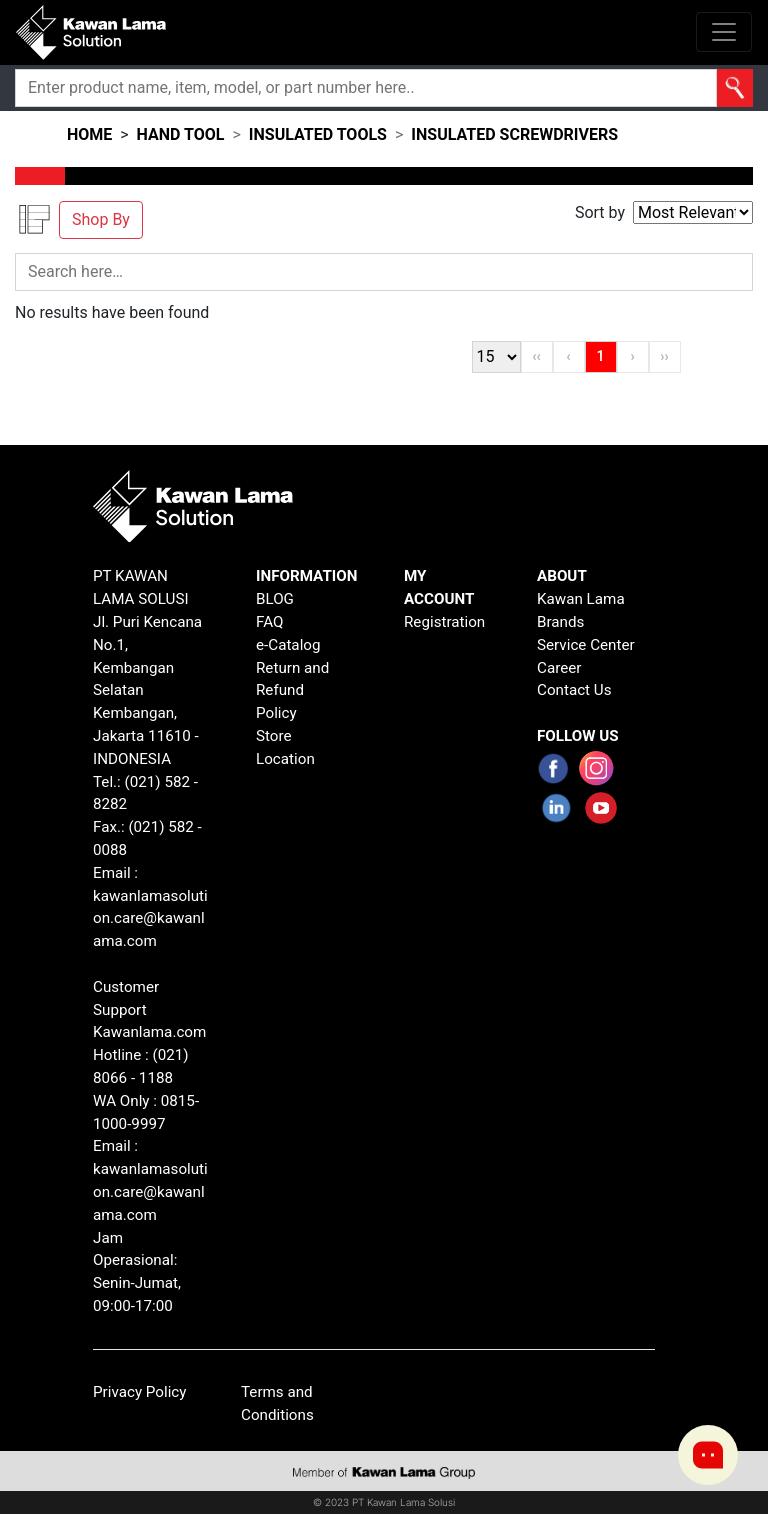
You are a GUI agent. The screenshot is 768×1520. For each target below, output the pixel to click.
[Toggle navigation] (724, 32)
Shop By (101, 219)
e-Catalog (288, 645)
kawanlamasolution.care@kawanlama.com (150, 919)
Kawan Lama (581, 599)
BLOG (275, 599)
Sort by (600, 212)
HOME (89, 134)
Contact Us (574, 690)
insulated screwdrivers (514, 134)
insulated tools (318, 134)
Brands (560, 622)
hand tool (181, 134)
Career (559, 668)
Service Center (586, 645)
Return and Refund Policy (292, 691)
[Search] (366, 88)
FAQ (269, 622)
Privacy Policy (140, 1392)
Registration (444, 622)
